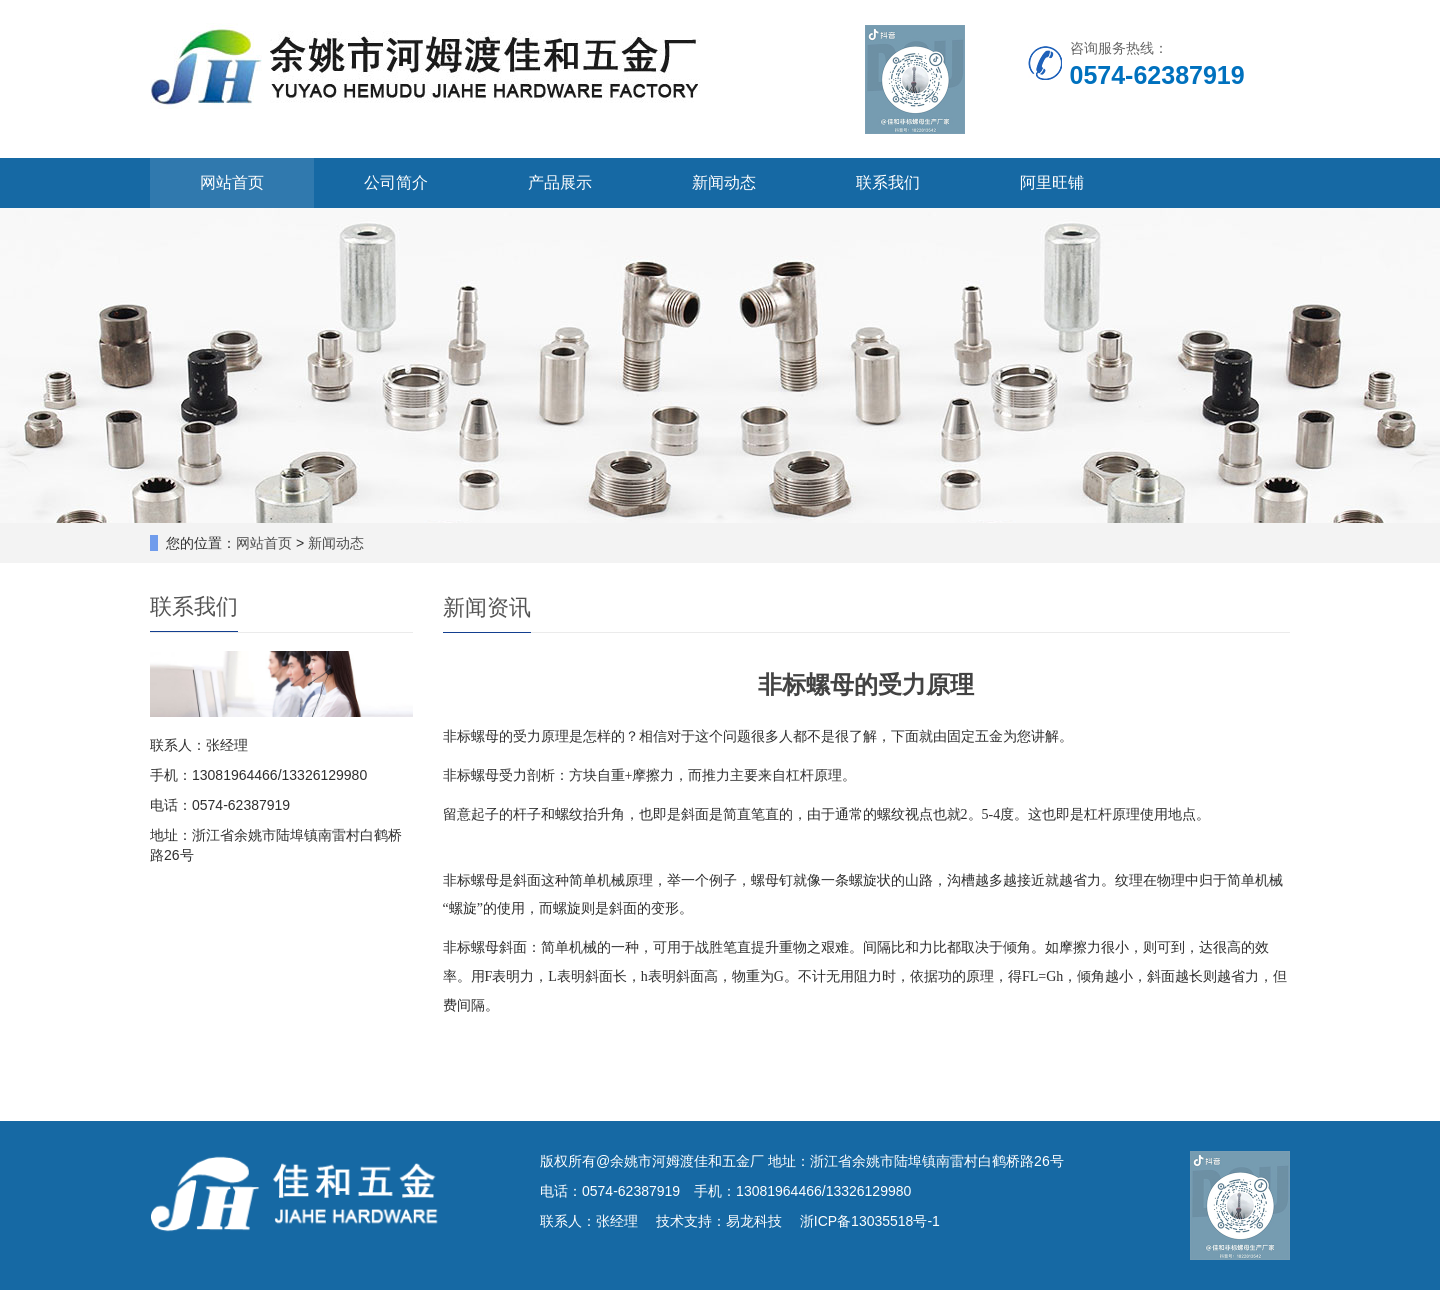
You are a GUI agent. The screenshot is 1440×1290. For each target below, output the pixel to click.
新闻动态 (724, 182)
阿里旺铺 (1052, 182)
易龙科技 (754, 1221)
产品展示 (560, 182)
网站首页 (232, 182)
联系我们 (888, 182)
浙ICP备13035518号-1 (870, 1221)
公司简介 (396, 182)
